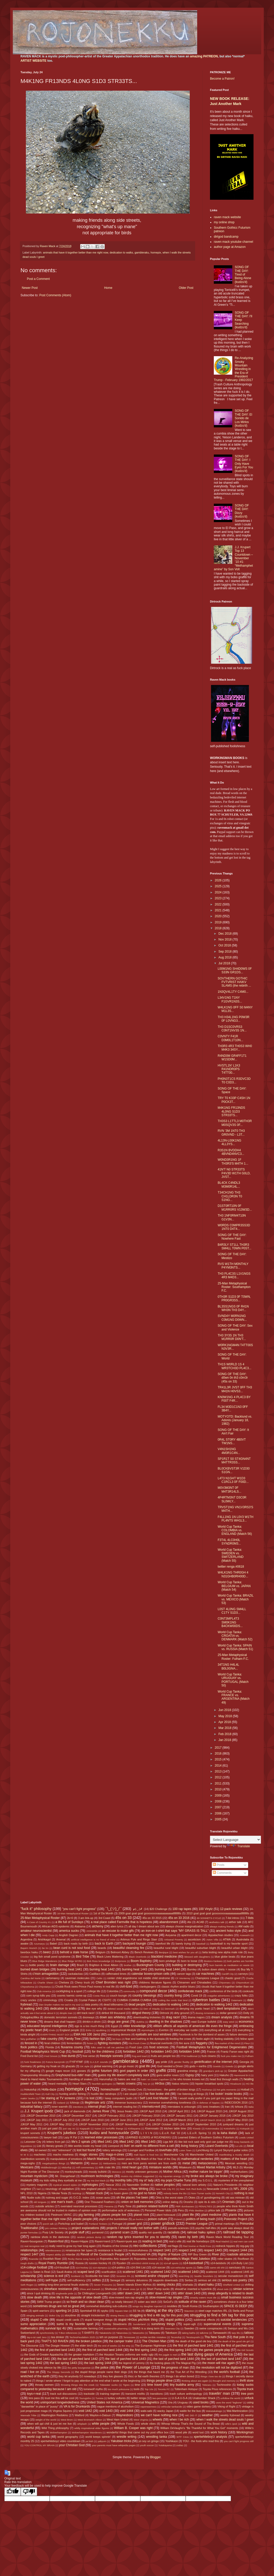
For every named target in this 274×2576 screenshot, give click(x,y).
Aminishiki (91, 1930)
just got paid (50, 2128)
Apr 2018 (225, 1722)
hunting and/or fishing (72, 2093)
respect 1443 (213, 2250)
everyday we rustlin (186, 2030)
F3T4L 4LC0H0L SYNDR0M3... (229, 1541)
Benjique (163, 1952)
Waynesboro (124, 2415)
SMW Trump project (49, 2301)
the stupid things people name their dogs (101, 2371)
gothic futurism (102, 2071)
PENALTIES (205, 2206)
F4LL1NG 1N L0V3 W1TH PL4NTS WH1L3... (235, 1518)
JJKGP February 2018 (146, 2115)
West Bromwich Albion (90, 2419)
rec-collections (145, 2246)
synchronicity (47, 2332)
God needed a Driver (170, 2066)
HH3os (159, 2083)
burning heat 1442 (102, 1969)
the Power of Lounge (133, 2367)
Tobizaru (206, 2384)
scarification (108, 2271)
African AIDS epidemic (55, 1926)
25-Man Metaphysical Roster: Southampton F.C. (234, 1287)
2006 (219, 1813)
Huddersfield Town (30, 2094)
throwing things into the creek (77, 2384)
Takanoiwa (122, 2332)
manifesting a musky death (234, 2154)
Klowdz (197, 2128)
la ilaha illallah (227, 2133)
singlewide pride (64, 2293)
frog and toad (139, 2056)
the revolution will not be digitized (219, 2367)
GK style (84, 2066)
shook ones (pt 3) (132, 2289)
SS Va (136, 2310)
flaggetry (201, 2043)
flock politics (28, 2047)
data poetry (92, 2004)
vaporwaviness (148, 2406)
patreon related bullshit (152, 2206)
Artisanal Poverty (173, 1939)
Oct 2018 (225, 945)
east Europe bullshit (203, 2021)
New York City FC (165, 2189)
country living (173, 1995)
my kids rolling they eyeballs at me (60, 2180)
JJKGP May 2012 (61, 2124)
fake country (49, 2039)
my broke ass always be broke (207, 2176)
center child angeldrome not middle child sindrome (138, 1978)
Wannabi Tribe (28, 2415)
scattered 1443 (188, 2272)
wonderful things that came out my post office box (137, 2432)
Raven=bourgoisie (31, 2241)
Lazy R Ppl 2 (71, 2137)
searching (183, 2276)
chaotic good (232, 1978)
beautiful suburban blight (200, 1947)
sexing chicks (166, 2284)
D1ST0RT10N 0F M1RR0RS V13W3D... (235, 1207)
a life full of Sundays (69, 1922)
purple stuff (76, 2232)
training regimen (110, 2393)
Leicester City (32, 2141)
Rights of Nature (169, 2254)
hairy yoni (207, 2075)
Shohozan (111, 2288)
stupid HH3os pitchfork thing (137, 2319)
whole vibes (148, 2423)
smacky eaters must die (203, 2297)
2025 (219, 886)
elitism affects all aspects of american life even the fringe (192, 2026)
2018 (219, 928)
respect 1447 (29, 2254)
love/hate (165, 2150)
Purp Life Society (53, 2232)
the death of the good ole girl (234, 2341)
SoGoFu (168, 2301)
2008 (219, 1801)
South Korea (189, 2306)
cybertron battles (206, 2000)
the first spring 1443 (177, 2350)
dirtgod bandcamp (226, 236)
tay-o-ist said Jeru (37, 2337)
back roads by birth (76, 1943)
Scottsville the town (97, 2275)
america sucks (69, 1931)
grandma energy (187, 2070)
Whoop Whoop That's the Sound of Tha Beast (190, 2423)
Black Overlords (137, 1956)
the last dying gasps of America (207, 2354)
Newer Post (30, 288)
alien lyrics (117, 1926)
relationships (29, 2250)
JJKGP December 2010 (41, 2115)
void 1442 (85, 2411)
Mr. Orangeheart (65, 2176)
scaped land (85, 2272)
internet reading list (124, 2106)
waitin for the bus (190, 2410)
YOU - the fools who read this (201, 2441)
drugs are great (118, 2021)
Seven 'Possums (103, 2284)
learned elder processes (101, 2137)
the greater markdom (81, 2354)
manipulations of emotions (66, 2158)
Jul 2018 (224, 963)
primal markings (225, 2223)
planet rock (141, 2214)
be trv (45, 1948)
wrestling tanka (156, 2436)
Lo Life (239, 2146)
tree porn (247, 2393)
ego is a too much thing (89, 2026)
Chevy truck (82, 1982)
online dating (170, 2201)
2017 (219, 1747)
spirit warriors (41, 2310)
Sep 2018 (225, 951)
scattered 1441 (133, 2272)
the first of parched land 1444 (102, 2350)
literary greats (54, 2145)
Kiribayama (134, 2128)
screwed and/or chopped (152, 2276)
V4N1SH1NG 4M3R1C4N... (229, 1450)
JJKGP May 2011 (31, 2124)
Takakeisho (105, 2332)
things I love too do (211, 2376)
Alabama (80, 1926)
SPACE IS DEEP (235, 2306)
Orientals (228, 2202)
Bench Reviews (144, 1952)
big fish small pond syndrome (52, 1956)
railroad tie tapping (238, 2232)
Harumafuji (105, 2079)
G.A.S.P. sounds (99, 2062)
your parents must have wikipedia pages (113, 2445)
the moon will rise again (218, 2363)
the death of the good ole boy (193, 2341)
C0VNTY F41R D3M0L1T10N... (230, 1038)
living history (189, 2146)
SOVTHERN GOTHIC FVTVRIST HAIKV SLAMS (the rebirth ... (234, 982)
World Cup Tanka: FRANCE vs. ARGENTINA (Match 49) (233, 1697)
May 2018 (225, 1716)
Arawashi (245, 1935)
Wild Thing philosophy (55, 2428)
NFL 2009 (240, 2189)
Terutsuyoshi (193, 2337)
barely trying (183, 1943)
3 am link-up (85, 1917)
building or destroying (187, 1965)
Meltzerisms (109, 2163)
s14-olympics (100, 2267)
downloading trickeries (147, 2017)
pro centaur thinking (56, 2228)
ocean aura (103, 2197)
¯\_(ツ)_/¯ (113, 1909)
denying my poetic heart (195, 2008)
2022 (219, 904)
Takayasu (154, 2332)
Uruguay (182, 2402)
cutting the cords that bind (172, 2000)
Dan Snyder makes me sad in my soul (59, 2004)
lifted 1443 (148, 2142)
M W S (24, 2154)
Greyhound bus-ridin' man (73, 2075)
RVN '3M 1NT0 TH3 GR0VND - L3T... (231, 1132)
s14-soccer (159, 2267)
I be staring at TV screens (57, 2098)
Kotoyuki (245, 2128)
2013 (219, 1771)
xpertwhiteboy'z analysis (210, 2436)
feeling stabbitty (224, 2038)
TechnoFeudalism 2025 (82, 2337)
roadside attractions (240, 2254)
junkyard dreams (233, 2124)
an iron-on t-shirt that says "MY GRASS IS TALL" (175, 1931)
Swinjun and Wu (238, 2328)
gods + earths (197, 2066)
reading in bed (152, 2241)
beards (102, 1947)
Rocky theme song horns (82, 2258)
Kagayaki (85, 2128)
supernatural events (217, 2324)
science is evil (53, 2276)
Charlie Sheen (45, 1982)
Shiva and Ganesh (90, 2289)
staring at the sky (159, 2310)
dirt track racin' (86, 2012)
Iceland (61, 2102)
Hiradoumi (235, 2083)
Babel (53, 1943)
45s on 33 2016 (178, 1918)
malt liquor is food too (146, 2154)
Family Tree (73, 2039)
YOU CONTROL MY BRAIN (39, 2445)
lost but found (86, 2150)
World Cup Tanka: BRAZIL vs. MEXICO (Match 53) (236, 1599)
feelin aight (202, 2038)
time (137, 2384)
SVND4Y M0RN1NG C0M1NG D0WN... (232, 1317)
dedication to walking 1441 (171, 2004)
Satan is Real (41, 2271)
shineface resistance (58, 2289)
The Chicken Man (154, 2341)
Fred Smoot (50, 2056)
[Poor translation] (29, 2491)
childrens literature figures (155, 1982)
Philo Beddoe (196, 2210)
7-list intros (232, 1917)
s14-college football (33, 2267)
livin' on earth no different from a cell (149, 2146)
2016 (219, 1753)
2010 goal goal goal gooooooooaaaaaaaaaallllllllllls (217, 1913)
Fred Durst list (29, 2055)
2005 (219, 1819)
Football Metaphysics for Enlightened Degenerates (211, 2047)
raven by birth (188, 2237)
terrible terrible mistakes (153, 2337)
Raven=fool (56, 2241)
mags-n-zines (115, 2154)
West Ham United (117, 2419)
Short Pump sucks (158, 2288)
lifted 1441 (105, 2142)
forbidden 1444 (189, 2051)
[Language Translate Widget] (235, 1840)
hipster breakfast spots (209, 2083)
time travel (154, 2385)
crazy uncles (28, 2000)
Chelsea (64, 1982)
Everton (163, 2030)
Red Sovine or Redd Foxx (197, 2246)
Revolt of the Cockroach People (102, 2254)
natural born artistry (194, 2184)
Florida (49, 2047)
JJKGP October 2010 (165, 2124)
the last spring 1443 (63, 2363)
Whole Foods (125, 2423)
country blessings (144, 1995)
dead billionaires (113, 2004)
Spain (24, 2310)
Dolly (246, 2012)
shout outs (222, 2289)
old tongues (40, 2202)
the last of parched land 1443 (125, 2359)
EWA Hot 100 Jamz (86, 2034)
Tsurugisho (85, 2398)
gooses (81, 2070)
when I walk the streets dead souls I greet (225, 2419)
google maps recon (58, 2070)
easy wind (228, 2021)
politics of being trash (200, 2219)
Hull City (50, 2094)
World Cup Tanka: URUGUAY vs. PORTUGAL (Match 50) (233, 1680)
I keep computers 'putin (117, 2098)
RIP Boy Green (197, 2254)
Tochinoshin (224, 2384)
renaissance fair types (79, 2250)
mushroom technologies (97, 2176)
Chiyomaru (224, 1982)
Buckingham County (150, 1965)
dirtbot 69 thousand (113, 2012)
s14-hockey (82, 2267)
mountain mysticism (34, 2176)
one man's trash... (63, 2202)
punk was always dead (235, 2228)
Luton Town (185, 2150)
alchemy (97, 1926)
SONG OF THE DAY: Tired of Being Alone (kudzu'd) (243, 274)
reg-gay (244, 2245)
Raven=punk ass (127, 2241)
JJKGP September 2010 (201, 2124)
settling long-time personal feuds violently (63, 2284)
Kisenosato (152, 2128)
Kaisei (97, 2128)
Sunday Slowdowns (114, 2324)
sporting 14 (63, 2311)
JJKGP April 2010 (150, 2111)
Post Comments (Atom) (55, 295)
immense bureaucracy (128, 2102)
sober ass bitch (147, 2301)
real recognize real (34, 2246)
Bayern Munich (28, 1948)
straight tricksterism (93, 2315)
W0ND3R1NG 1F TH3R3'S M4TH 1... (233, 1161)
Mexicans (27, 2167)
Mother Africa (172, 2171)
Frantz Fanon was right (235, 2051)
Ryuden (121, 2263)
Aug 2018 (225, 957)
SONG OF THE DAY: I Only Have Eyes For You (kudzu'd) (244, 464)
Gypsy (189, 2075)
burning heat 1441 (69, 1969)
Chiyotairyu (45, 1986)
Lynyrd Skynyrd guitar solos (231, 2150)
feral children (52, 2043)
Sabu (200, 2267)
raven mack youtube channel (233, 242)
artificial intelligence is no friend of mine (93, 1939)
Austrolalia (242, 1939)
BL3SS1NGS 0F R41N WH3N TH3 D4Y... (233, 1308)
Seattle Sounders (203, 2276)
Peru (181, 2210)
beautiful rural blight (166, 1947)
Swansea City (172, 2328)
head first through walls (224, 2079)
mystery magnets (37, 2184)
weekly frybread (230, 2415)
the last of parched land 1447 (221, 2359)
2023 (219, 898)
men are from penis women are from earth (149, 2163)
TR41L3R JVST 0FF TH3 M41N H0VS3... (235, 1389)
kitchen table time (175, 2128)
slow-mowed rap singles (165, 2297)
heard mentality (57, 2083)
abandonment (168, 1922)
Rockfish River (52, 2258)
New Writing (140, 2189)
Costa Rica (99, 1995)
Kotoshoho (230, 2128)
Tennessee (129, 2337)
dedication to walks (121, 252)
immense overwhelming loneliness (170, 2102)
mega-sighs (27, 2163)
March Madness (98, 2159)
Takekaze (171, 2332)
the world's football (227, 2372)
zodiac (179, 2445)
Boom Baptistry (141, 1961)
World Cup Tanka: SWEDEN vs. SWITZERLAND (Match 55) (231, 1555)
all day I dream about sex (143, 1926)
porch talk (48, 2223)
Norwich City (223, 2193)
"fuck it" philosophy (35, 1909)
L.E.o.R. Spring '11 (199, 2133)
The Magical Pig (186, 2362)
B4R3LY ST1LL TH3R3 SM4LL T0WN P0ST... (234, 1246)
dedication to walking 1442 (214, 2004)
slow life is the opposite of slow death (75, 2297)
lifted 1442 (126, 2142)
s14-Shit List (138, 2267)
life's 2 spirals (80, 2142)
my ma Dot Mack (96, 2180)
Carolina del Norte (30, 1978)
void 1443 (106, 2411)
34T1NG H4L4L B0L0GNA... (228, 1666)
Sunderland (139, 2324)
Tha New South (215, 2337)
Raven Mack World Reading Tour (227, 2237)
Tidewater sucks (109, 2384)
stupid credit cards (67, 2319)
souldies (172, 2306)
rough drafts (27, 2263)
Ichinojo (74, 2102)
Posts (218, 1865)
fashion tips (97, 2039)
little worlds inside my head (84, 2145)
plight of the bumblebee (113, 2219)
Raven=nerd (102, 2241)
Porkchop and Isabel (70, 2223)
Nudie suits (34, 2197)
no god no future (144, 2193)
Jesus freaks (124, 2111)
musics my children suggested (137, 2176)
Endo (52, 2030)
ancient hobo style (228, 1931)
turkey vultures (117, 2398)
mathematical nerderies (197, 2159)
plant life (188, 2214)
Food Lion (136, 2047)
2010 (219, 1789)
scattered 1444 (215, 2271)
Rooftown (243, 2258)
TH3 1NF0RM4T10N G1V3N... (232, 1217)
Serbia (189, 2280)
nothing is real (244, 2193)
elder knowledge (134, 2026)
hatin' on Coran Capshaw (155, 2079)
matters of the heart (233, 2159)
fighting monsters (109, 2043)
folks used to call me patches (107, 2047)
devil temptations (228, 2008)
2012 (219, 1777)
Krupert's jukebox (61, 2133)
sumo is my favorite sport (75, 2324)
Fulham (249, 2056)
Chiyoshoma (27, 1986)
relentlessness (53, 2250)
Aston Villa (212, 1939)
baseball (200, 1943)
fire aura (184, 2043)
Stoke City (54, 2315)
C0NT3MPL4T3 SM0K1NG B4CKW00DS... (230, 1622)
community (129, 1991)
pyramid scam (120, 2232)
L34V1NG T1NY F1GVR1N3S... (230, 999)
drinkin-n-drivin (91, 2021)
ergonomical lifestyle (123, 2030)
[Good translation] (12, 2491)
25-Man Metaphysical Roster (40, 1918)
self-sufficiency (76, 2280)
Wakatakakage (214, 2411)
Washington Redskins (54, 2415)
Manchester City (174, 2154)
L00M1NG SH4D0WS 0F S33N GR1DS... (235, 970)
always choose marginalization (184, 1926)
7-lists (250, 1918)
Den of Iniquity (151, 2008)
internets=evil (151, 2106)
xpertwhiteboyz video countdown (60, 2441)
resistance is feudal (110, 2250)
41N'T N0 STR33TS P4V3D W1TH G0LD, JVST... (234, 1173)
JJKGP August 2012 (241, 2111)
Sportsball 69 (88, 2310)
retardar (70, 2254)
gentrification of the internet (213, 2062)
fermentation (74, 2043)
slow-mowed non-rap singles (126, 2297)
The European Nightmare (150, 2345)
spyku (104, 2310)
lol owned (41, 2150)
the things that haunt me (149, 2371)
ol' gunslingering (210, 2197)
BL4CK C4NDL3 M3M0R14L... (229, 1184)
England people (69, 2030)
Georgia (244, 2061)
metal (186, 2163)
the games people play (214, 2350)
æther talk (235, 1922)
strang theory (117, 2315)
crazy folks (241, 1995)
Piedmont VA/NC (61, 2214)
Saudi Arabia (64, 2271)
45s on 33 (123, 1918)
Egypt (114, 2026)
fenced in (31, 2043)
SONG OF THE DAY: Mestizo (232, 1256)
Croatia (68, 2000)
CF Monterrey (182, 1978)
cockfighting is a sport (69, 1991)
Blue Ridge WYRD (72, 1961)
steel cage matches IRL (212, 2310)
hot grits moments (226, 2089)
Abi (189, 1922)
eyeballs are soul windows (153, 2034)
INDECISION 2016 (236, 2102)
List (39, 2145)
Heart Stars (79, 2083)
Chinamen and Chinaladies (194, 1982)
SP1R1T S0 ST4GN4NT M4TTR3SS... (234, 1460)
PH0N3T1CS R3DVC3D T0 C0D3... (234, 1080)
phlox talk (214, 2210)
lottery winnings (112, 2150)
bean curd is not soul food (71, 1948)
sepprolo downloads (165, 2280)
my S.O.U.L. (205, 2180)
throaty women (44, 2384)
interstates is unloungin (181, 2106)
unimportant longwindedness (59, 2402)
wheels (157, 2419)
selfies (96, 2280)
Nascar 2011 (113, 2184)
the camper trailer (121, 2341)
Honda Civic (135, 2089)
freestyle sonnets (111, 2056)
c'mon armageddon (46, 1974)
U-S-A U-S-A (179, 2398)
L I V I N (146, 2133)
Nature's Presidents (225, 2184)
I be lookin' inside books (225, 2094)
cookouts (248, 1991)
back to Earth (104, 1943)
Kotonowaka (212, 2128)
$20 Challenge (158, 1908)
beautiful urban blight (234, 1947)
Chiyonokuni (242, 1982)
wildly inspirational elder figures (91, 2428)
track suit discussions (63, 2393)
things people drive (160, 2380)
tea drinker (57, 2337)
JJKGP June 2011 (121, 2119)
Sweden (189, 2328)
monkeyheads (73, 2171)
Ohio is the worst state (169, 2197)
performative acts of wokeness (121, 2210)
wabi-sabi (146, 2410)
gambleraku (142, 252)
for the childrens (103, 2051)
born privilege (167, 1960)
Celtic (99, 1978)
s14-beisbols (218, 2263)
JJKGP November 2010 (93, 2124)
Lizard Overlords (216, 2146)
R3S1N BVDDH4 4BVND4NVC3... (231, 1152)
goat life (144, 2066)
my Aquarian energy (170, 2176)
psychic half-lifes (205, 2228)
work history (218, 2432)
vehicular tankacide (171, 2406)
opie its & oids (207, 2201)
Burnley (192, 1969)
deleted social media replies (123, 2008)
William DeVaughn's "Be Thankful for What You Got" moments (199, 2428)
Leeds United (246, 2137)
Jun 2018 (225, 1710)
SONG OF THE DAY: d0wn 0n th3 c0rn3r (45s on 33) (233, 1377)
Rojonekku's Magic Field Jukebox (187, 2259)
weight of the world (45, 2419)
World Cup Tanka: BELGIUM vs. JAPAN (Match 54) (234, 1585)
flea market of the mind (227, 2043)
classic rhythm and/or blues (178, 1986)
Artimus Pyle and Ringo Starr (138, 1939)
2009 (219, 1795)
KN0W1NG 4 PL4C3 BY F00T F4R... (234, 1398)
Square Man (121, 2310)
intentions (78, 2106)
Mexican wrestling (236, 2163)
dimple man (66, 2013)
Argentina (26, 1939)
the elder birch (84, 2345)
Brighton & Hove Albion (103, 1965)
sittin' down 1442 (158, 2293)
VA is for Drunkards (77, 2406)
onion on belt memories (137, 2202)
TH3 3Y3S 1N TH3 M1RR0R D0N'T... (232, 1337)
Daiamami (236, 2000)
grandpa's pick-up (213, 2071)
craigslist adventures (218, 1995)
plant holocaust (165, 2214)
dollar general (228, 2012)
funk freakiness (32, 2062)
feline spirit (247, 2038)
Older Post (186, 288)
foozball (77, 2051)
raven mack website (227, 217)
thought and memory (224, 2380)
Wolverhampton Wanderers (87, 2432)
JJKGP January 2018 (212, 2115)
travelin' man (219, 2393)
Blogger (155, 2457)
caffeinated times (116, 1973)
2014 (219, 1765)
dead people (137, 2004)
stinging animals (35, 2315)
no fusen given (119, 2193)
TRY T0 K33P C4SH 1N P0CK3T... (234, 1099)
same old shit (217, 2267)
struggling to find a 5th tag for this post (222, 2315)
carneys (243, 1973)
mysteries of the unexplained (236, 2180)
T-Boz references (67, 2332)
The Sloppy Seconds (58, 2372)
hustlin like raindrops (103, 2093)
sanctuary (235, 2267)
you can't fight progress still (239, 2441)
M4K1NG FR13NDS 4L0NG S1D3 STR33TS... (231, 1111)
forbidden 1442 (133, 2051)
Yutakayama (165, 2445)
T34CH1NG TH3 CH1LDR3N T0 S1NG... (230, 1196)
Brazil (80, 1965)
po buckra (138, 2219)
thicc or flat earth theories (143, 2376)
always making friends (222, 1926)
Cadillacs (95, 1973)
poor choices (28, 2223)
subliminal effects (204, 2319)
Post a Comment (38, 279)
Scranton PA (123, 2276)
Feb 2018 (225, 1734)
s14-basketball (193, 2263)
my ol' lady (146, 2180)
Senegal (115, 2280)
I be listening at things (190, 2093)
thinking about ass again (195, 2380)
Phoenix (230, 2210)
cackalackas (75, 1973)
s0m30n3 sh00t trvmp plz (145, 2263)
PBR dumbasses (184, 2206)
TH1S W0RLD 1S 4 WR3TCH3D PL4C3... (234, 1366)
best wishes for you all (185, 1952)
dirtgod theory (141, 2013)
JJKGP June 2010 (92, 2119)
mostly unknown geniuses (142, 2171)
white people (101, 2423)
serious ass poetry (234, 2280)
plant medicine (211, 2214)
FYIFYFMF (76, 2061)
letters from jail (55, 2141)
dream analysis (221, 2017)
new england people (93, 2188)
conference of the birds (223, 1991)
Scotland (75, 2276)
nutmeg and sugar (57, 2197)
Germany (26, 2066)
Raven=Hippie (79, 2241)
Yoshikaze (171, 2441)
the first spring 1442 (143, 2350)
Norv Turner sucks (201, 2193)
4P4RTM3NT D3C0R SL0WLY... (232, 1499)
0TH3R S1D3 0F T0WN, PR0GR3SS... (234, 1298)
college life (93, 1991)
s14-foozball (61, 2267)
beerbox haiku (29, 1952)
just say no (69, 2128)
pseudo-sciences (178, 2228)
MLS (235, 2167)
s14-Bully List (239, 2263)
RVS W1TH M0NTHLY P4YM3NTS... (233, 1265)
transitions (156, 2393)
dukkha (140, 2021)
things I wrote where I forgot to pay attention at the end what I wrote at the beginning (88, 2380)
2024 (219, 892)
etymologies (147, 2030)
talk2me (204, 2332)
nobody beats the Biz (175, 2193)
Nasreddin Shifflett (138, 2184)
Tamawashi (220, 2332)
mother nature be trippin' (206, 2171)
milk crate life (107, 2167)
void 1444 (126, 2411)
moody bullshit (98, 2171)
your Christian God (72, 2445)
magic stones (88, 2154)
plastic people (82, 2219)
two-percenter (159, 2398)
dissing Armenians (205, 2013)
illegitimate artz (95, 2102)
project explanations (85, 2228)
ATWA (227, 1939)
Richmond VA (141, 2254)
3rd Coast (104, 1917)
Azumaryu (39, 1943)
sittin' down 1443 (188, 2293)
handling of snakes (80, 2079)
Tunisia (99, 2398)
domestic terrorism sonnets (61, 2017)
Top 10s (148, 2389)
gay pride (161, 2061)
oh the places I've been (132, 2197)
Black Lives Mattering (110, 1956)
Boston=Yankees (213, 1961)
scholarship (28, 2276)
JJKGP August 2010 (209, 2111)
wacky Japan (165, 2410)
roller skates (225, 2258)
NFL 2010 (26, 2193)
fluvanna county (72, 2047)
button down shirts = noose (219, 1969)
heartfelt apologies (102, 2083)
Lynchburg (202, 2150)
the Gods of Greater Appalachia (44, 2354)
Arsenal (61, 1939)
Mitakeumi (185, 2167)
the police (102, 2367)
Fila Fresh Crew (137, 2043)
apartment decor (191, 1935)
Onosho (188, 2201)
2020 (219, 916)
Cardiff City (228, 1973)
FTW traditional (189, 2056)
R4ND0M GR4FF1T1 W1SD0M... (232, 1057)
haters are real (127, 2079)
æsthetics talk (216, 1922)
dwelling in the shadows (165, 2021)
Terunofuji (176, 2337)
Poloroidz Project (235, 2219)
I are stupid (130, 2093)
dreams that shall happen (60, 2021)
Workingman (245, 2432)
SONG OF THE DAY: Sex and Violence (235, 1327)
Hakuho (224, 2075)
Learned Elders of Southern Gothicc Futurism (206, 2137)
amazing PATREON (204, 56)
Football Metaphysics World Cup (42, 2051)
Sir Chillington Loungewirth (94, 2293)
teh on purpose (109, 2337)
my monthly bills (121, 2180)
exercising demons (119, 2034)
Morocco (116, 2171)
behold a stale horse (74, 1952)
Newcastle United (217, 2188)
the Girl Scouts (245, 2350)
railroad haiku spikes (201, 2232)
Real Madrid (222, 2241)
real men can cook (243, 2241)
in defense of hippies (208, 2102)
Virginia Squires (62, 2410)
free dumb (68, 2056)
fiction (90, 2043)
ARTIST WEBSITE (33, 60)
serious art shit (207, 2280)
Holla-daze (48, 2089)
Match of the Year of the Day (158, 2158)
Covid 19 (196, 1995)
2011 (219, 1783)
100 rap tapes (181, 1909)
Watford (79, 2415)
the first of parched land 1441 (193, 2345)
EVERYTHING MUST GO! (54, 2034)
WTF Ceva (182, 2436)
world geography (67, 2436)
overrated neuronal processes (79, 2206)
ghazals (70, 2066)
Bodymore (120, 1961)
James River (100, 2111)
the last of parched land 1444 (173, 2359)
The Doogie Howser (57, 2345)
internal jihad (97, 2106)
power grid (135, 2223)
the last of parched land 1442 (77, 2359)
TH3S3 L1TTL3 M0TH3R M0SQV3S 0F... (235, 1122)
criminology (50, 2000)
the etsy (126, 2345)
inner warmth (60, 2106)
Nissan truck (94, 2193)
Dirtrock (164, 2012)
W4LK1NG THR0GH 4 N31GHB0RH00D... (233, 1574)
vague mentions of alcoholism (115, 2406)
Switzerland (27, 2332)
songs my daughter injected (147, 2306)
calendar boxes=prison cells (150, 1974)
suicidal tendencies (233, 2319)
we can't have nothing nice (159, 2415)
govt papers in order (134, 2071)
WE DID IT (191, 2415)
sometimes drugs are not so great (56, 2306)
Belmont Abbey (120, 1952)
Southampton (211, 2306)
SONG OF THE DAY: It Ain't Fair (233, 1431)
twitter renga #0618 (231, 1566)
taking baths (188, 2332)
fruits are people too (163, 2055)
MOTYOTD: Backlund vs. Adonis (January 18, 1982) (235, 1420)
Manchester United (201, 2154)
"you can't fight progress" (79, 1909)
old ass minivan (235, 2197)
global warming (103, 2066)
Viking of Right (226, 2406)
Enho (88, 2030)
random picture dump (89, 2237)
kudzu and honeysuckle (109, 2133)
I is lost (89, 2098)
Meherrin (76, 2163)
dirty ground (181, 2012)
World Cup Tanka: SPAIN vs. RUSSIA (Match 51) (235, 1647)
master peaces (126, 2158)
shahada (187, 2284)
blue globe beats (225, 1956)
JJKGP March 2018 (210, 2120)
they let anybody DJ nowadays (77, 2376)
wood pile (181, 2432)
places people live (113, 2214)
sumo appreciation (33, 2324)
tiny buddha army (182, 2385)
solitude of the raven (192, 2302)
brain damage (59, 1965)
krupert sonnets (30, 2133)
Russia (79, 2263)
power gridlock (163, 2223)
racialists (173, 2232)
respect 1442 (187, 2250)
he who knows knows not (189, 2079)
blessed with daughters (197, 1956)
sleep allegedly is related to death (231, 2293)
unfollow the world (230, 2398)
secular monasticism (230, 2275)
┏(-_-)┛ (137, 1908)
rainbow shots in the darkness (50, 2237)
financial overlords (161, 2043)
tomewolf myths (93, 2389)
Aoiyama (170, 1935)
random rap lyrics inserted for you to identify (138, 2237)
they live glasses (113, 2376)
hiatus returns (180, 2083)
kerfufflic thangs (114, 2128)
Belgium (101, 1952)
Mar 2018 (225, 1728)
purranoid (98, 2232)
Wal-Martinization (237, 2410)
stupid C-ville (39, 2319)
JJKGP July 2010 (243, 2115)
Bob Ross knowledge (98, 1961)
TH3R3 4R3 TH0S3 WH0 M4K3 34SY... (235, 1047)
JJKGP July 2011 (37, 2119)
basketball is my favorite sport (229, 1943)
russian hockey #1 (100, 2263)
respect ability (53, 2254)
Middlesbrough (49, 2167)
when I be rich (179, 2419)
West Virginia (140, 2419)
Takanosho (138, 2332)
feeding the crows (180, 2038)
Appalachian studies (220, 1935)
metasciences (207, 2163)
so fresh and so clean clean (85, 2302)
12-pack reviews (231, 1909)
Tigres (126, 2384)
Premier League (197, 2223)
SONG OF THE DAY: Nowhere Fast (232, 1236)
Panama (108, 2206)
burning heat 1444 (167, 1969)
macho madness (63, 2154)
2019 (219, 922)
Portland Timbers (98, 2223)
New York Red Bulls (191, 2189)
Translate (238, 1846)
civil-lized (126, 1986)
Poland (178, 2219)
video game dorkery (198, 2406)
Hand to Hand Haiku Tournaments (41, 2079)
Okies (191, 2197)
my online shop (224, 222)
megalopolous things (53, 2163)
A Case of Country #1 (39, 1922)
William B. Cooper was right (133, 2428)
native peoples (165, 2185)
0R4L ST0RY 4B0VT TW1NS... (232, 1441)
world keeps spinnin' (98, 2436)
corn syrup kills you (38, 1995)
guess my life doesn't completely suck (123, 2075)
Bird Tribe (82, 1956)
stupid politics (174, 2319)
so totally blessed (122, 2301)
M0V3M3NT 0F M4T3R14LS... (229, 1489)
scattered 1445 (240, 2271)
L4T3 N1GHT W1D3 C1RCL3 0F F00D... (233, 1480)
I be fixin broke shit (156, 2094)
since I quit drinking (39, 2293)
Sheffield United (231, 2284)
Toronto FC (164, 2389)
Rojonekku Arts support (114, 2258)
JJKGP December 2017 (76, 2115)
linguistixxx (26, 2146)
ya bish (89, 2441)
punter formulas (29, 2232)
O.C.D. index (81, 2197)
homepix (156, 252)
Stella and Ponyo (243, 2310)
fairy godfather (28, 2038)
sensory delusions (136, 2280)
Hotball (245, 2089)
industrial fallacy (31, 2106)
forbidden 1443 (161, 2051)
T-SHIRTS (88, 2332)
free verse (89, 2055)
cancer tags (184, 1973)
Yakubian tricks (121, 2441)
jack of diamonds (74, 2111)
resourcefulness (138, 2250)
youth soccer (147, 2445)
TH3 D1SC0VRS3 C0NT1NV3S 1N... (232, 1028)
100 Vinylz (205, 1909)
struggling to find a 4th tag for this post (156, 2315)
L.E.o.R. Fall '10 (170, 2133)
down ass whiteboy (113, 2017)
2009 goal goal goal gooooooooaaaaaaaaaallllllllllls (150, 1913)
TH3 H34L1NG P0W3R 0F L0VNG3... (233, 1018)
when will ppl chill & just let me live (49, 2423)
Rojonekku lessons (145, 2258)
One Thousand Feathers (100, 2201)
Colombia (113, 1991)
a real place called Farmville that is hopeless (121, 1922)
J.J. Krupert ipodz (38, 2111)
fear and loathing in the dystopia (145, 2038)
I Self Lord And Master (153, 2098)
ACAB (200, 1922)
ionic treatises (211, 2106)
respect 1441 (162, 2250)
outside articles (44, 2206)
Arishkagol (44, 1939)
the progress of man (175, 2367)
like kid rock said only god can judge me (203, 2141)
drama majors (196, 2017)
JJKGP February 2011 (111, 2115)
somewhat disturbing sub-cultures (107, 2306)
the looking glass (160, 2362)
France (211, 2051)
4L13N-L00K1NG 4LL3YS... (229, 1142)
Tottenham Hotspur (186, 2389)
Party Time (124, 2206)
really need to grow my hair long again (72, 2245)
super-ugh (189, 2324)
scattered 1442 (160, 2272)
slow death (34, 2297)
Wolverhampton (58, 2432)
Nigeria (42, 2193)
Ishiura (239, 2106)
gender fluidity (181, 2062)
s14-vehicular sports (182, 2267)
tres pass (34, 2398)
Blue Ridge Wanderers (44, 1961)
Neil (38, 2189)
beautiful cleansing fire (128, 1948)
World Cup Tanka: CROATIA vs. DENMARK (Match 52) (235, 1635)
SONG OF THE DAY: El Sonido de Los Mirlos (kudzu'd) (243, 418)
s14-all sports (171, 2263)
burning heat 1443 (134, 1969)
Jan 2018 (225, 1740)
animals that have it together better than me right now (75, 252)
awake (24, 1943)
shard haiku (206, 2284)
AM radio (243, 1926)
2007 (219, 1807)
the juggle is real (168, 2354)
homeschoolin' (110, 2089)
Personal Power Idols (158, 2210)
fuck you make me (231, 2056)
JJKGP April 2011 (179, 2111)
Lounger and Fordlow (141, 2150)
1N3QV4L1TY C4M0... (233, 992)
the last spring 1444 (97, 2363)
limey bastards (242, 2141)
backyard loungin (134, 1943)
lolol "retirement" (62, 2150)
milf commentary (85, 2167)
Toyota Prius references (217, 2389)
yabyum (102, 2441)
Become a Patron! (222, 78)
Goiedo (229, 2066)
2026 (219, 880)
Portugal (117, 2223)
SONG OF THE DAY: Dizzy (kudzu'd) (242, 511)
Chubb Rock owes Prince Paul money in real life (85, 1986)
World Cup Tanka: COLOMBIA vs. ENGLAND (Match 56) (235, 1530)
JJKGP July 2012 (64, 2119)
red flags (172, 2245)
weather (207, 2415)
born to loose (189, 1960)
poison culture (157, 2219)
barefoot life (162, 1943)
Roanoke (33, 2258)
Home (108, 288)
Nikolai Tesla (59, 2193)
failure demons (239, 2034)
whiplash (82, 2423)
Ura (170, 2402)
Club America (44, 1991)
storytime (70, 2315)
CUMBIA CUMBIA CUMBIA (134, 2000)
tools (137, 2389)
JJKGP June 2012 (151, 2119)
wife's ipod (231, 2423)
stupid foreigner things (99, 2319)
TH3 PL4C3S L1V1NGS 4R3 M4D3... (234, 1275)
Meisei (94, 2163)
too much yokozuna (118, 2389)
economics (246, 2021)
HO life (250, 2083)
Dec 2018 (225, 933)
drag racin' (173, 2017)
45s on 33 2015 (152, 1917)
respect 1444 (238, 2250)
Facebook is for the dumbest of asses (201, 2034)
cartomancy (52, 1978)
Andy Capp (48, 1935)
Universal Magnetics (145, 2402)
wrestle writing (126, 2436)
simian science (243, 2289)
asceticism (194, 1939)
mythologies (90, 2185)
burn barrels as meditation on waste (229, 1965)
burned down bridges (34, 1969)
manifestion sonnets (32, 2158)
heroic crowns (126, 2083)
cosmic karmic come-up (72, 1995)
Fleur (247, 2043)
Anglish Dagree (68, 1935)
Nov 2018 (225, 939)
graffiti (161, 2070)
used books (201, 2402)
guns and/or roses (167, 2075)
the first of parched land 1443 (55, 2350)
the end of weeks (107, 2345)
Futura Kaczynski (55, 2062)
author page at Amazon (230, 247)
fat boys (116, 2038)
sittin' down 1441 (128, 2293)
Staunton (189, 2310)
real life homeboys (197, 2241)
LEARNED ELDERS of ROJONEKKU (148, 2137)
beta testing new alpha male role (222, 1952)
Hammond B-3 (242, 2075)
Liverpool (113, 2145)
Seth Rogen (27, 2284)
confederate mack (190, 1991)
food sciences (158, 2047)
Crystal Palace (88, 2000)
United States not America (104, 2402)
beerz (47, 1952)
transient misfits (135, 2393)
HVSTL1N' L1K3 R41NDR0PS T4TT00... (229, 1069)
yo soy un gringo (149, 2441)
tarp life (236, 2332)
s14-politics (118, 2267)
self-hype (52, 2280)
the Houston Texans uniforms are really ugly (126, 2354)
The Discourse (29, 2345)
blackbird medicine (164, 1956)
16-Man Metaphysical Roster (73, 1913)
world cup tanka (38, 2436)
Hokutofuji (30, 2089)
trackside (88, 2393)
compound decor (153, 1991)
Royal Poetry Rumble (53, 2263)
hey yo (146, 2083)
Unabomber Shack (204, 2398)
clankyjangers (147, 1986)
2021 (219, 910)
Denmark (170, 2008)
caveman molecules (77, 1978)
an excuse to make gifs (118, 1931)
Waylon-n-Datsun (100, 2415)
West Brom (67, 2419)
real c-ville (175, 2241)
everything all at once (218, 2030)
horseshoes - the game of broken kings (171, 2089)
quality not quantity (150, 2232)
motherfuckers (239, 2171)
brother (128, 1965)
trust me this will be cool (59, 2398)
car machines (205, 1974)
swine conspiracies (211, 2328)
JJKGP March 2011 (181, 2119)
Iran (227, 2106)
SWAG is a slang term (146, 2328)
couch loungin (118, 1995)
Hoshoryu (207, 2089)
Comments (222, 1873)
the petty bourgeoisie (79, 2367)
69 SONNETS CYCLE (209, 1918)
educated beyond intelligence (47, 2026)
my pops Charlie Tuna (176, 2180)
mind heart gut (132, 2167)
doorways (88, 2017)
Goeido (217, 2066)
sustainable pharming (116, 2328)
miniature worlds (160, 2167)
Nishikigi (76, 2193)
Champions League (207, 1978)
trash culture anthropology (186, 2393)
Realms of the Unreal (115, 2245)
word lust (198, 2432)
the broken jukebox (89, 2341)
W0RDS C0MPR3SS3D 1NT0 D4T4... (234, 1227)
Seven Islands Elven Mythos (134, 2284)
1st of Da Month (103, 1913)
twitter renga (138, 2398)
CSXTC (107, 2000)
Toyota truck (245, 2389)
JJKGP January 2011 (179, 2115)
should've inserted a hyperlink (193, 2288)
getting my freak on (48, 2066)
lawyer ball (50, 2137)
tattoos (249, 2333)
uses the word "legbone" (229, 2402)
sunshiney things (163, 2324)
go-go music (126, 2066)
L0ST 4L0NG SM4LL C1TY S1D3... (232, 1610)
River (215, 2254)
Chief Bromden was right (113, 1982)
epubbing (101, 2030)
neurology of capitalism (59, 2188)
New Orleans (119, 2189)
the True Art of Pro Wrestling (188, 2371)
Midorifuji (66, 2167)
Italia (251, 2106)
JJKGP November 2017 (130, 2124)
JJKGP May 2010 (237, 2119)
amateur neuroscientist (36, 1931)
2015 (219, 1759)
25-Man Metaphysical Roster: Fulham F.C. (233, 1656)
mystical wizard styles (65, 2184)
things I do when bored (180, 2376)
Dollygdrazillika (29, 2017)
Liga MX (168, 2141)
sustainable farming (85, 2328)
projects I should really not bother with (133, 2228)
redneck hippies (225, 2245)
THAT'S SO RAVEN (54, 2341)
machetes (40, 2154)
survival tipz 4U (55, 2328)
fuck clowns (209, 2055)
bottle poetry (37, 1965)
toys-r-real (34, 2393)
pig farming (86, 2214)
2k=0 (70, 1917)
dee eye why (94, 2008)
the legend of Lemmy (132, 2362)
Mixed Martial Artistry (211, 2167)
